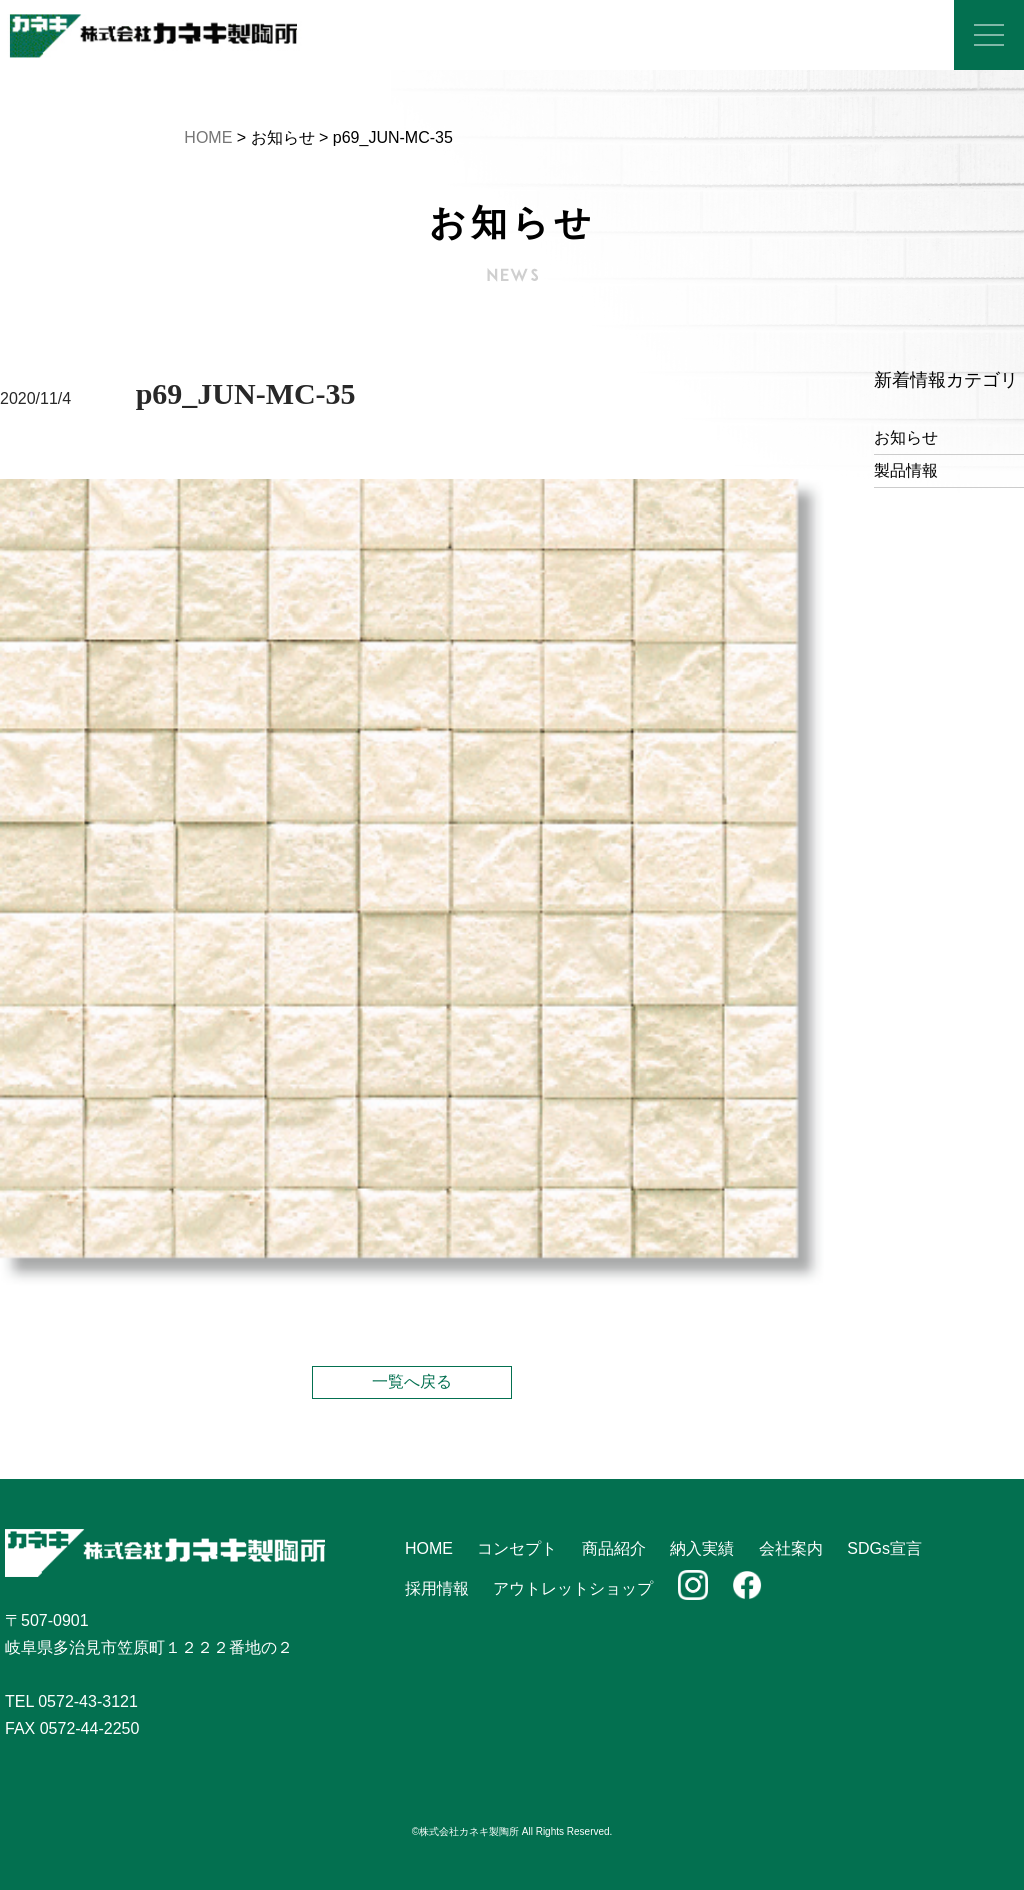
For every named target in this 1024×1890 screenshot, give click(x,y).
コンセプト (517, 1548)
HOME (208, 137)
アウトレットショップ (573, 1588)
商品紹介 (614, 1548)
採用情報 (437, 1588)
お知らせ (906, 437)
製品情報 (906, 470)
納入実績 (702, 1548)
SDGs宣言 (884, 1548)
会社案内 (791, 1548)
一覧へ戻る (412, 1381)
